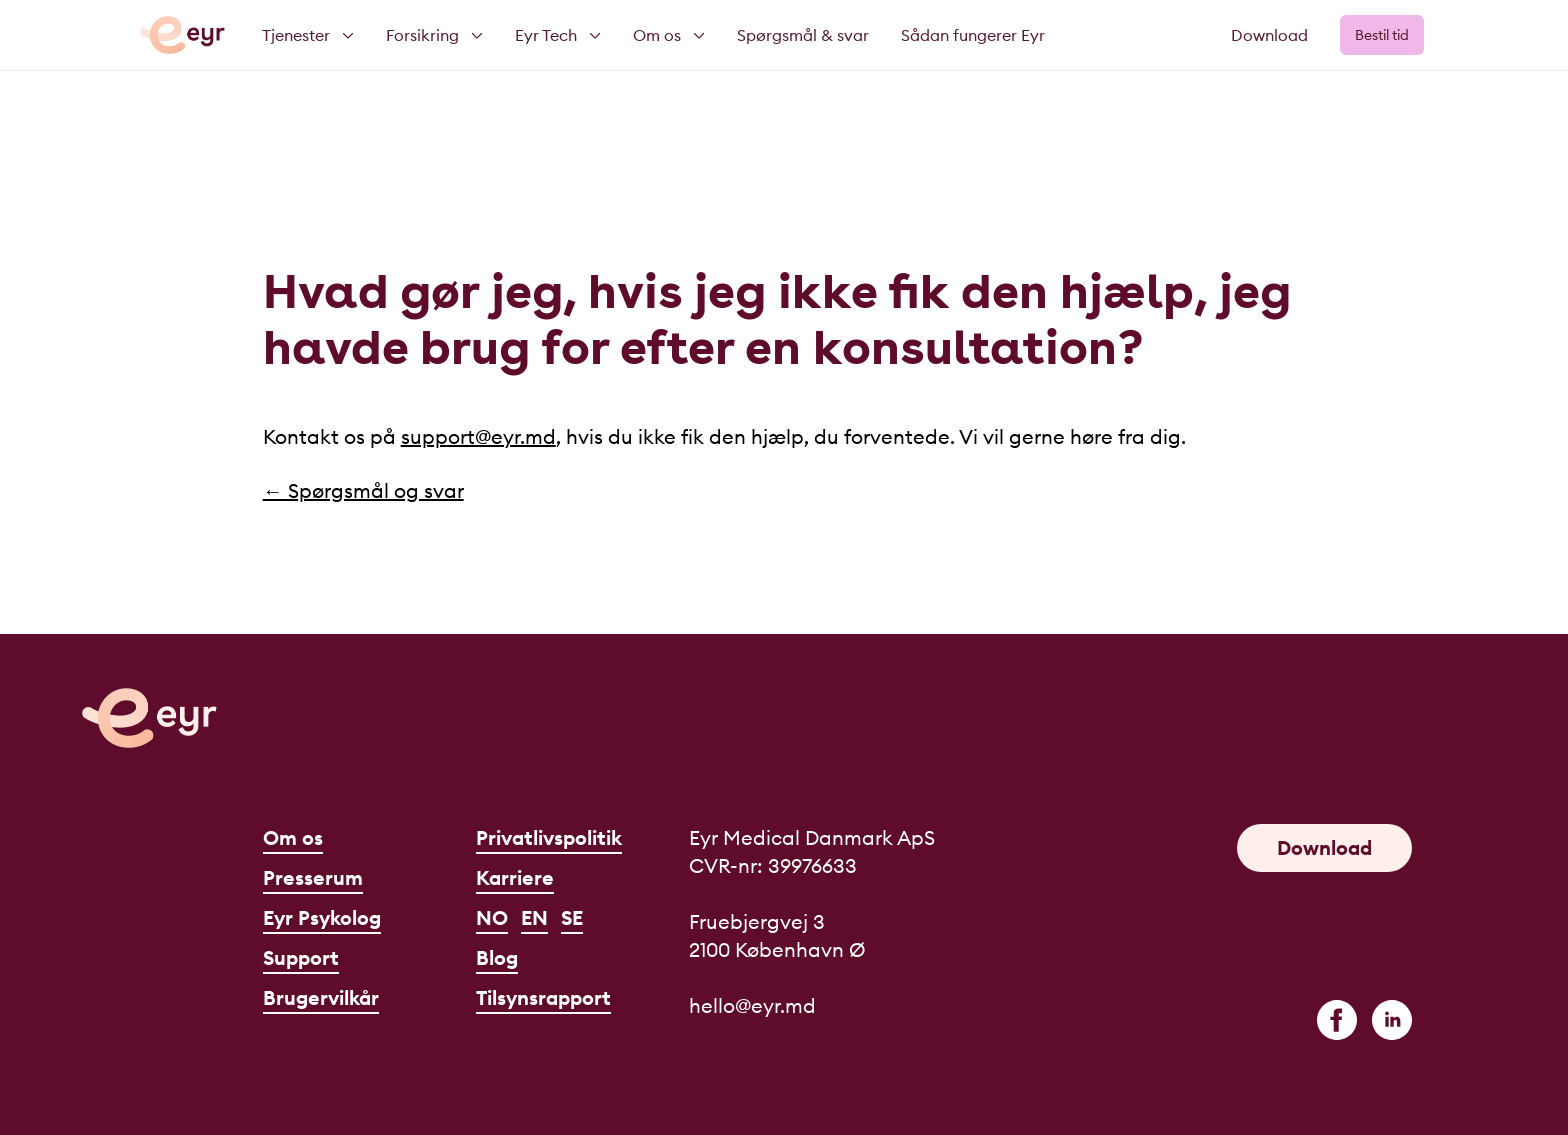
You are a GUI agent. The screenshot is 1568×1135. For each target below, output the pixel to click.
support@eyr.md (478, 436)
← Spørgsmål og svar (363, 490)
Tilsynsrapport (543, 997)
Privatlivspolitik (549, 837)
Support (301, 957)
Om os (293, 837)
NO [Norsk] (492, 917)
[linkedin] (1392, 1020)
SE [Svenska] (572, 917)
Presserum (313, 877)
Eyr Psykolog (322, 917)
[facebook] (1337, 1020)
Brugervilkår (321, 997)
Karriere (515, 877)
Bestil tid (1382, 35)
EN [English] (534, 917)
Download (1269, 35)
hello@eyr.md (752, 1005)
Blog (497, 957)
